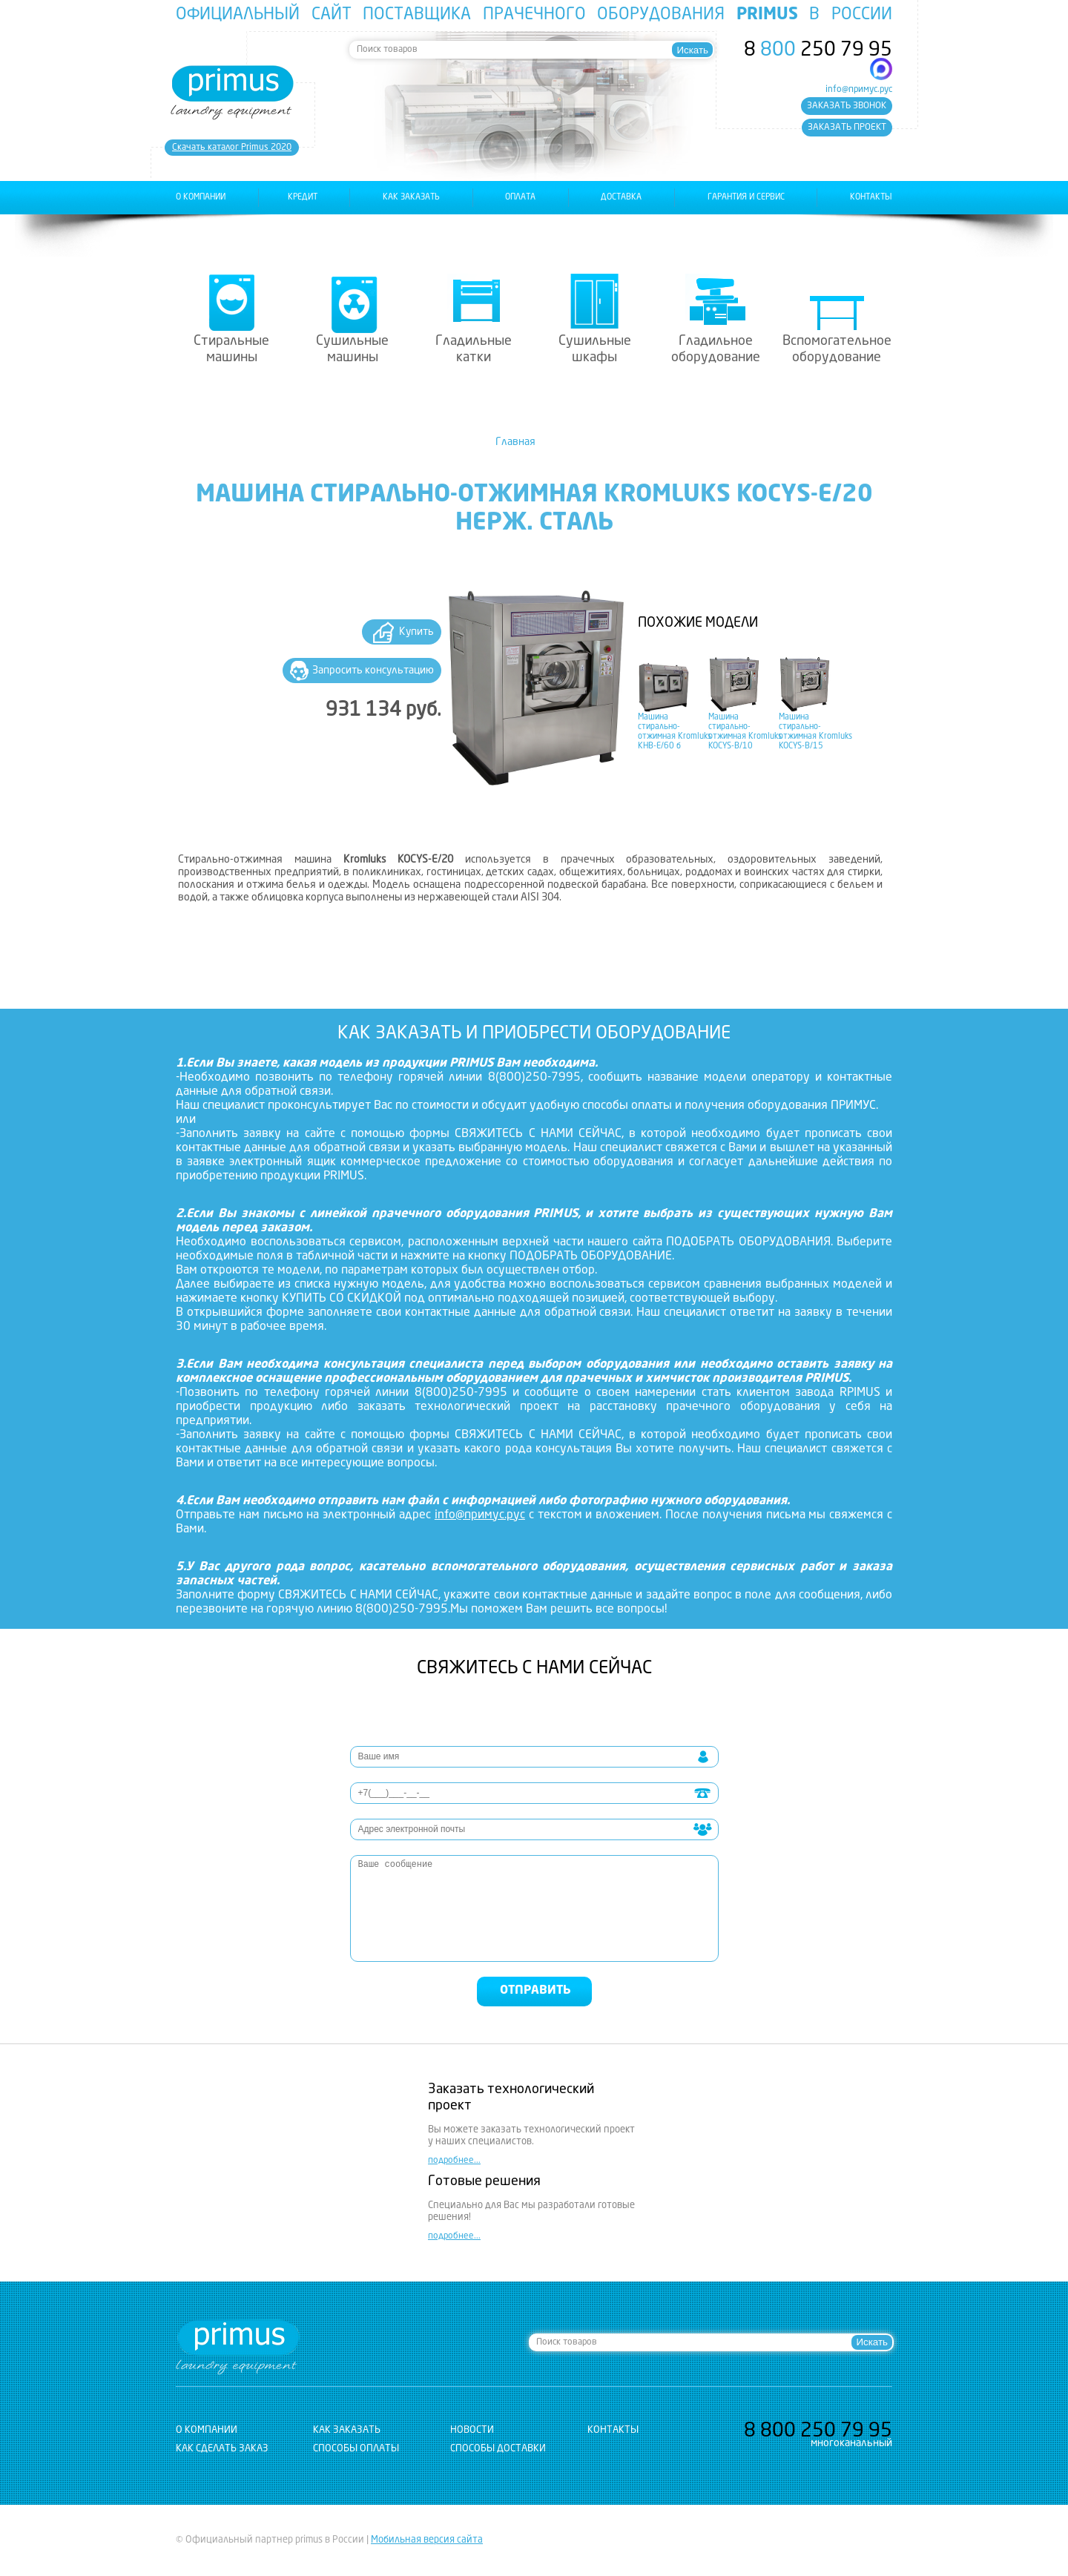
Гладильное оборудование (715, 349)
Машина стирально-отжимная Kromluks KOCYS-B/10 (745, 732)
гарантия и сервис (746, 198)
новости (472, 2430)
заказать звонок (846, 106)
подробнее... (454, 2160)
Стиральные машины (231, 349)
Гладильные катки (473, 349)
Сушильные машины (352, 349)
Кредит (302, 198)
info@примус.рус (858, 89)
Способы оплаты (356, 2449)
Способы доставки (498, 2449)
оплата (520, 198)
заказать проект (847, 127)
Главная (515, 442)
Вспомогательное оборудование (836, 349)
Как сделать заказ (222, 2449)
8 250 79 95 (818, 50)
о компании (200, 198)
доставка (621, 198)
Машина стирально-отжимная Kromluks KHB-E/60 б (674, 732)
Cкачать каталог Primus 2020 (231, 147)
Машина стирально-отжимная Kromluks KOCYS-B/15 (815, 732)
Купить (416, 632)
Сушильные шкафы (594, 349)
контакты (871, 198)
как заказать (411, 198)
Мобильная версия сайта (427, 2540)
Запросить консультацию (373, 670)
